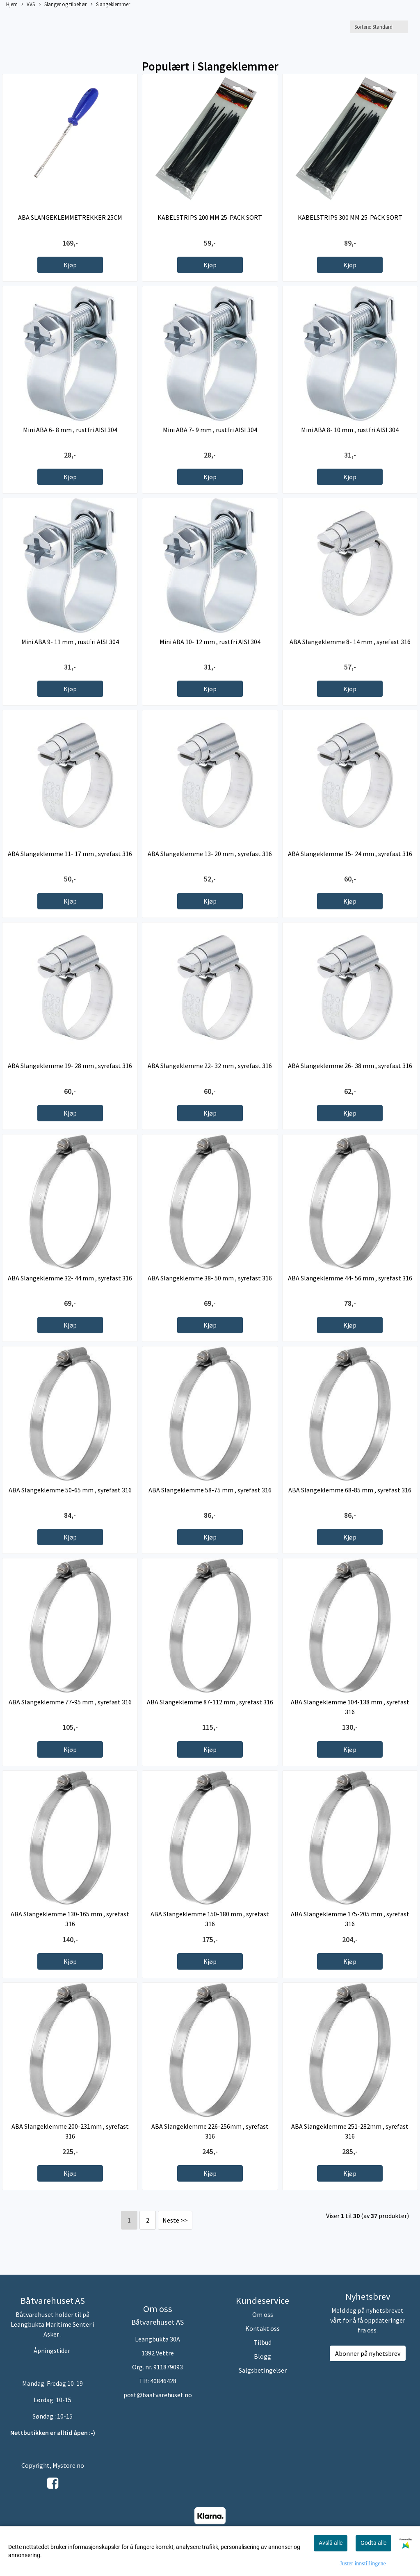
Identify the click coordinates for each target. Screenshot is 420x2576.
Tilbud (262, 2342)
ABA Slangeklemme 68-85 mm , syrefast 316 (349, 1490)
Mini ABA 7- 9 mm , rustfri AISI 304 (210, 430)
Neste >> (175, 2220)
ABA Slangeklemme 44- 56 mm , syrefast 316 (350, 1278)
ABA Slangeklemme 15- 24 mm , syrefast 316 (350, 854)
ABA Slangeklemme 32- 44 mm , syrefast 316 (70, 1278)
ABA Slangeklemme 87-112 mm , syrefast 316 (210, 1702)
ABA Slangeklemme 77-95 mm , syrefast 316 (70, 1702)
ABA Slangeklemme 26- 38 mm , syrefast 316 (350, 1065)
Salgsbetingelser (263, 2370)
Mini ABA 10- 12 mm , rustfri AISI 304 (210, 642)
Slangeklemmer (110, 4)
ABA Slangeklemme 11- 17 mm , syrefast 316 (70, 854)
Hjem (12, 4)
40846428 (163, 2381)
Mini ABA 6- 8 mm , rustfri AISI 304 (70, 430)
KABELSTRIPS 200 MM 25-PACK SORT (210, 217)
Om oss (262, 2314)
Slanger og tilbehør (63, 4)
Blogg (262, 2356)
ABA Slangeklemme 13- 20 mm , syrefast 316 (210, 854)
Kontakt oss (262, 2328)
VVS (28, 4)
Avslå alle (330, 2543)
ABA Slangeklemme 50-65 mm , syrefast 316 (70, 1490)
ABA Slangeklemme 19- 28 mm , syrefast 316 (70, 1065)
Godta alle (373, 2543)
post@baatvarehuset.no (157, 2395)
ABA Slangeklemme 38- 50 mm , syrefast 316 (210, 1278)
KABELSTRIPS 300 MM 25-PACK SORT (350, 217)
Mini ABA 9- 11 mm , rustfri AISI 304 (70, 642)
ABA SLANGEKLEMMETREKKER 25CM (70, 217)
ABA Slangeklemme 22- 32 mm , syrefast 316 (210, 1065)
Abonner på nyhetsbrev (367, 2353)
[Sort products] (379, 26)
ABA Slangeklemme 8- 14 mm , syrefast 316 (350, 642)
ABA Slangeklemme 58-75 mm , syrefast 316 (210, 1490)
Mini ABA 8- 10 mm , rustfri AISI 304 (350, 430)
